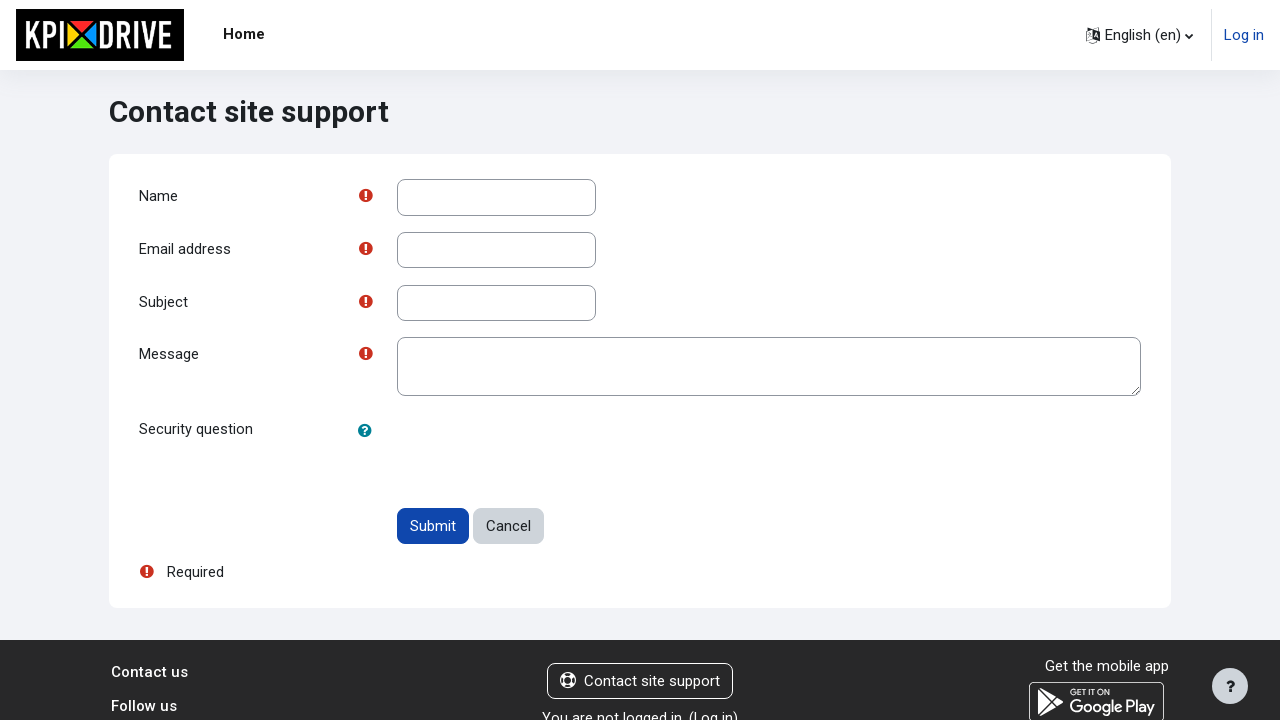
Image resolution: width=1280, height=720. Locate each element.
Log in (1244, 35)
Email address (185, 251)
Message (169, 358)
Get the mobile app (1107, 669)
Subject (163, 304)
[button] (1139, 35)
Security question (196, 433)
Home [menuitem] (244, 34)
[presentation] (549, 454)
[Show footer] (1230, 686)
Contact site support (640, 684)
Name (158, 197)
